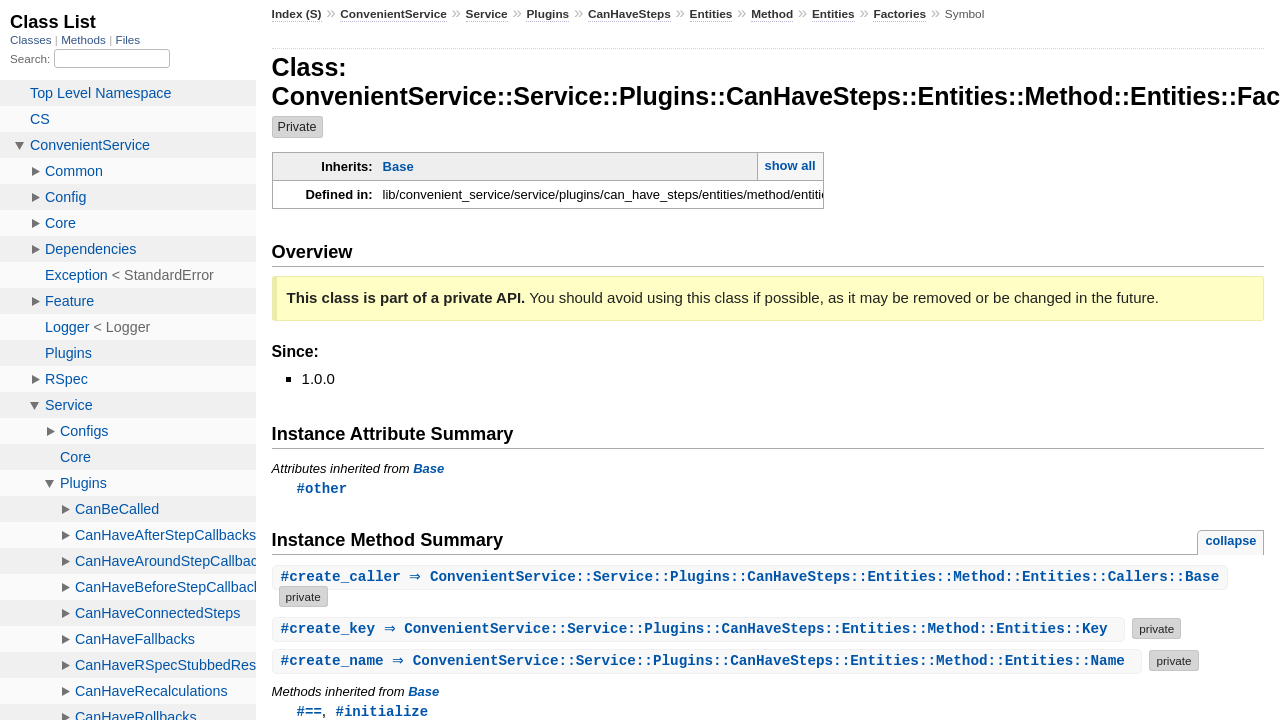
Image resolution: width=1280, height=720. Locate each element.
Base (398, 166)
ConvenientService (393, 14)
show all (789, 165)
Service (487, 14)
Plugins (547, 14)
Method (772, 14)
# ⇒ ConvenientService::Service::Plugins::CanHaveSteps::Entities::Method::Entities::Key (701, 629)
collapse (1230, 541)
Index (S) (297, 14)
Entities (711, 14)
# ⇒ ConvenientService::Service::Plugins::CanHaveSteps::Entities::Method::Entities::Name (710, 661)
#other (322, 488)
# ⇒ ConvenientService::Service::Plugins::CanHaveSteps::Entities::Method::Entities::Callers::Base (753, 578)
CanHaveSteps (629, 14)
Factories (899, 14)
